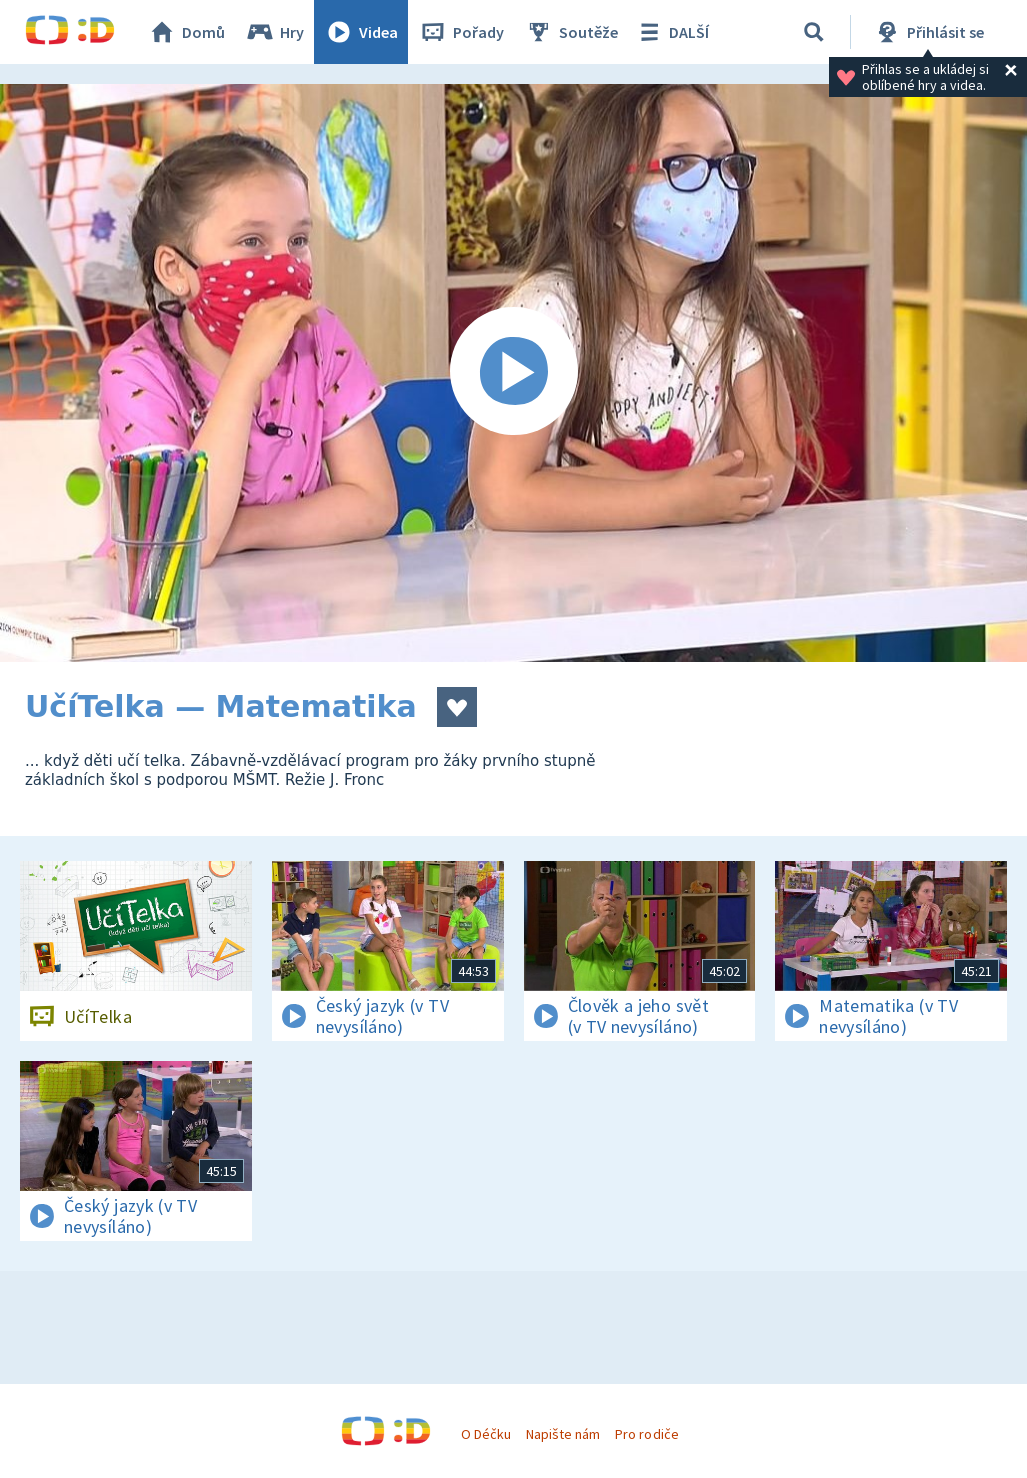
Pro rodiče (646, 1434)
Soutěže (571, 32)
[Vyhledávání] (814, 32)
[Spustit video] (513, 373)
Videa (361, 32)
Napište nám (563, 1434)
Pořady (461, 32)
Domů (186, 32)
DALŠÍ (671, 32)
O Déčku (486, 1434)
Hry (274, 32)
